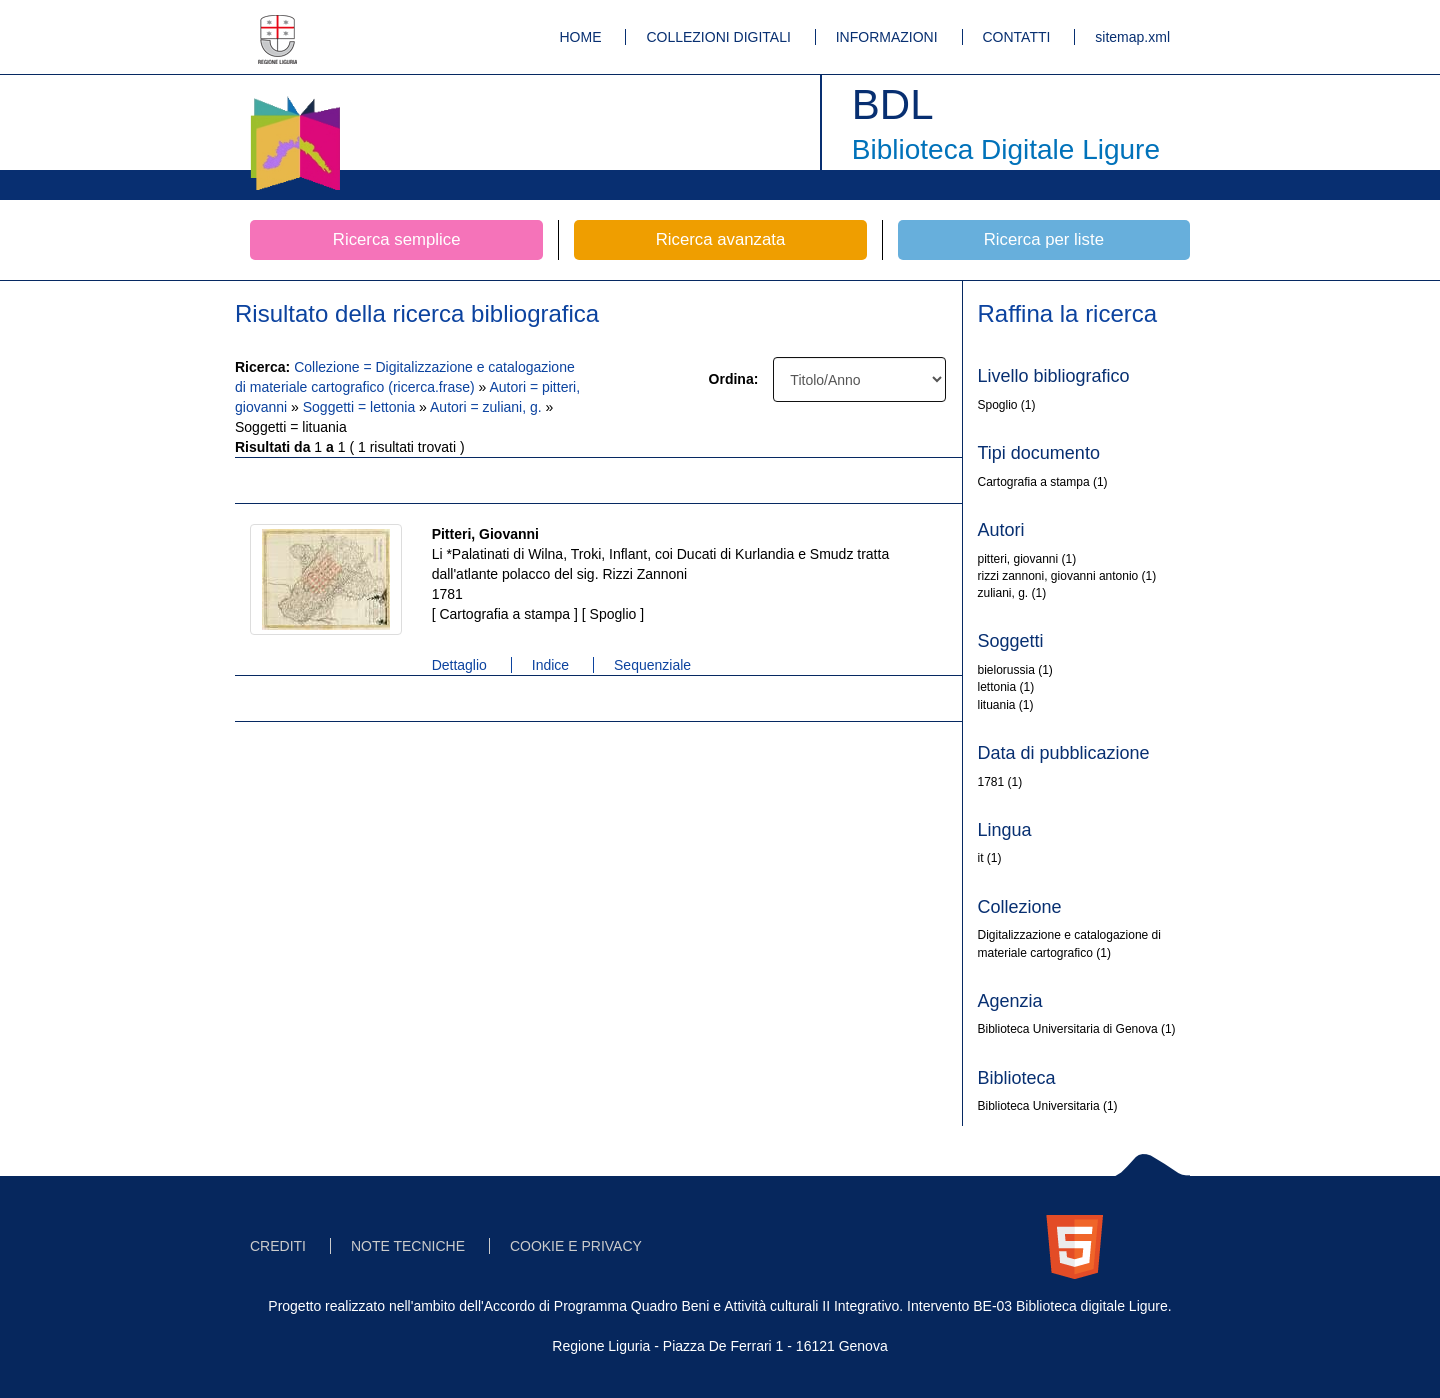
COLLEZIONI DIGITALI (718, 37)
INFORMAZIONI (887, 37)
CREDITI (278, 1246)
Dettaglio (459, 665)
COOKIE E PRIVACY (576, 1246)
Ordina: (734, 379)
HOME (581, 37)
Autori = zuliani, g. (488, 407)
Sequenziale (652, 665)
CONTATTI (1017, 37)
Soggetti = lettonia (361, 407)
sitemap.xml (1132, 37)
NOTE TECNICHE (408, 1246)
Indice (550, 665)
